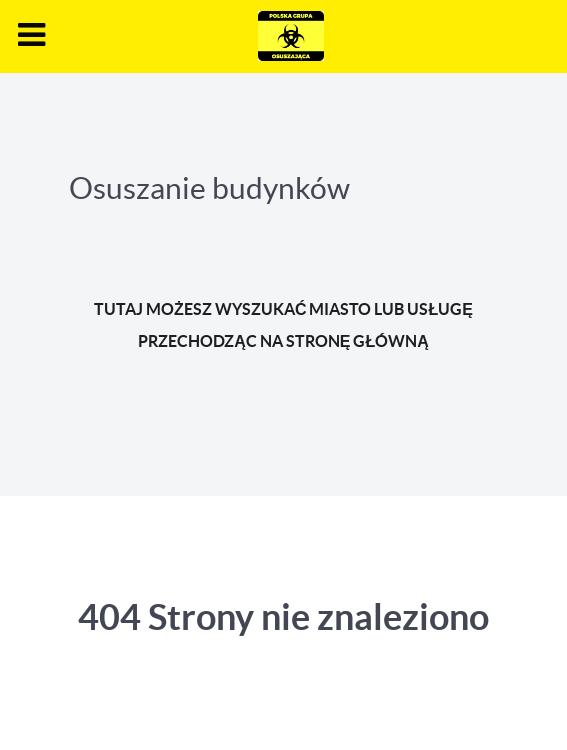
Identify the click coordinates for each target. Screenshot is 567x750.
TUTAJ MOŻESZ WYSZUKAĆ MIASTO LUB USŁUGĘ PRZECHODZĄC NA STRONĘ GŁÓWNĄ (283, 325)
